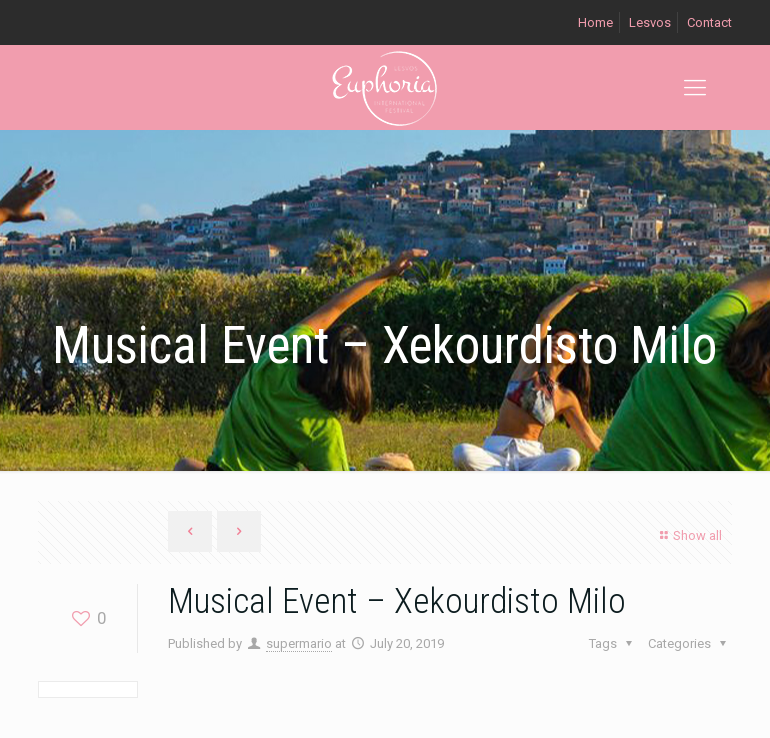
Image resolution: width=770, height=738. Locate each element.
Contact (709, 22)
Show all (688, 535)
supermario (299, 643)
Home (595, 22)
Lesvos (650, 22)
